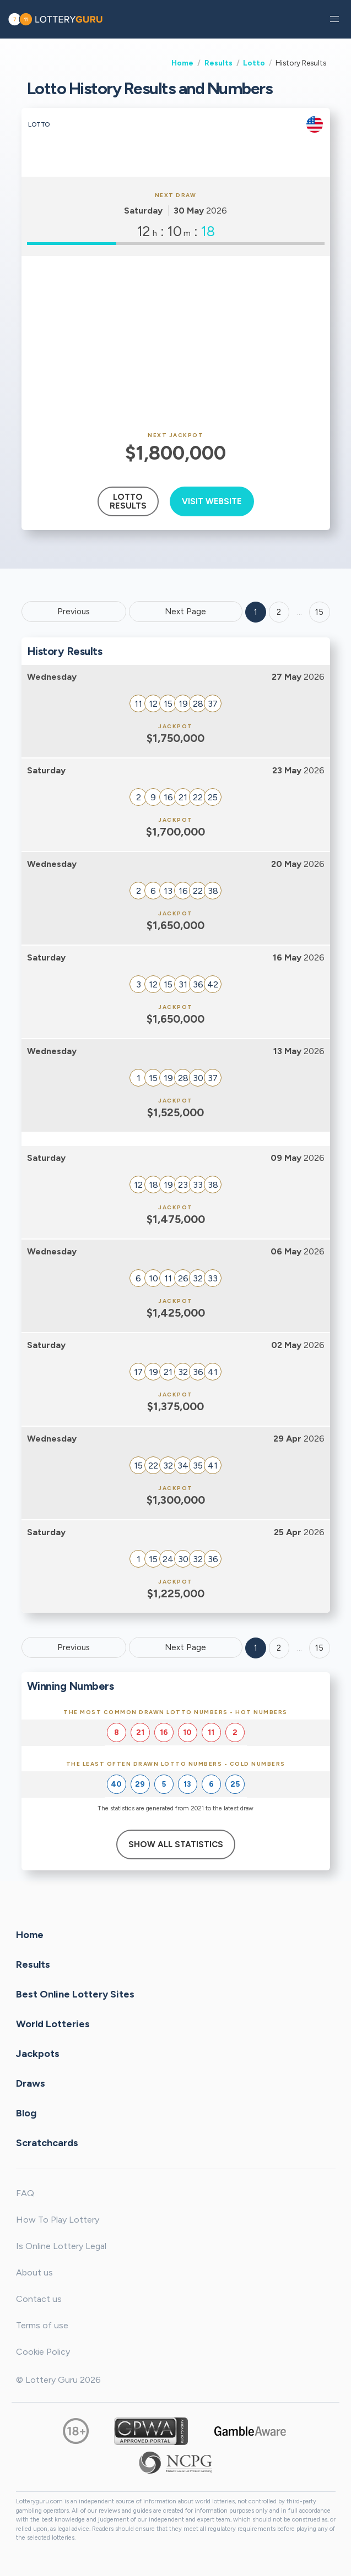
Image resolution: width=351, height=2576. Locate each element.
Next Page (185, 611)
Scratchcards (47, 2143)
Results (218, 62)
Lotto (254, 62)
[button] (334, 19)
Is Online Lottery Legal (61, 2246)
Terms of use (42, 2325)
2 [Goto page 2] (279, 612)
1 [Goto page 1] (255, 612)
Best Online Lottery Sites (75, 1994)
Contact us (39, 2299)
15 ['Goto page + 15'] (319, 612)
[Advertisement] (175, 344)
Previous (73, 611)
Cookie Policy (43, 2351)
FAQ (25, 2193)
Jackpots (38, 2054)
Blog (26, 2113)
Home (182, 62)
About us (34, 2272)
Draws (30, 2083)
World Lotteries (53, 2024)
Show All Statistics (175, 1844)
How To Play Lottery (57, 2219)
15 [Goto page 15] (319, 1648)
